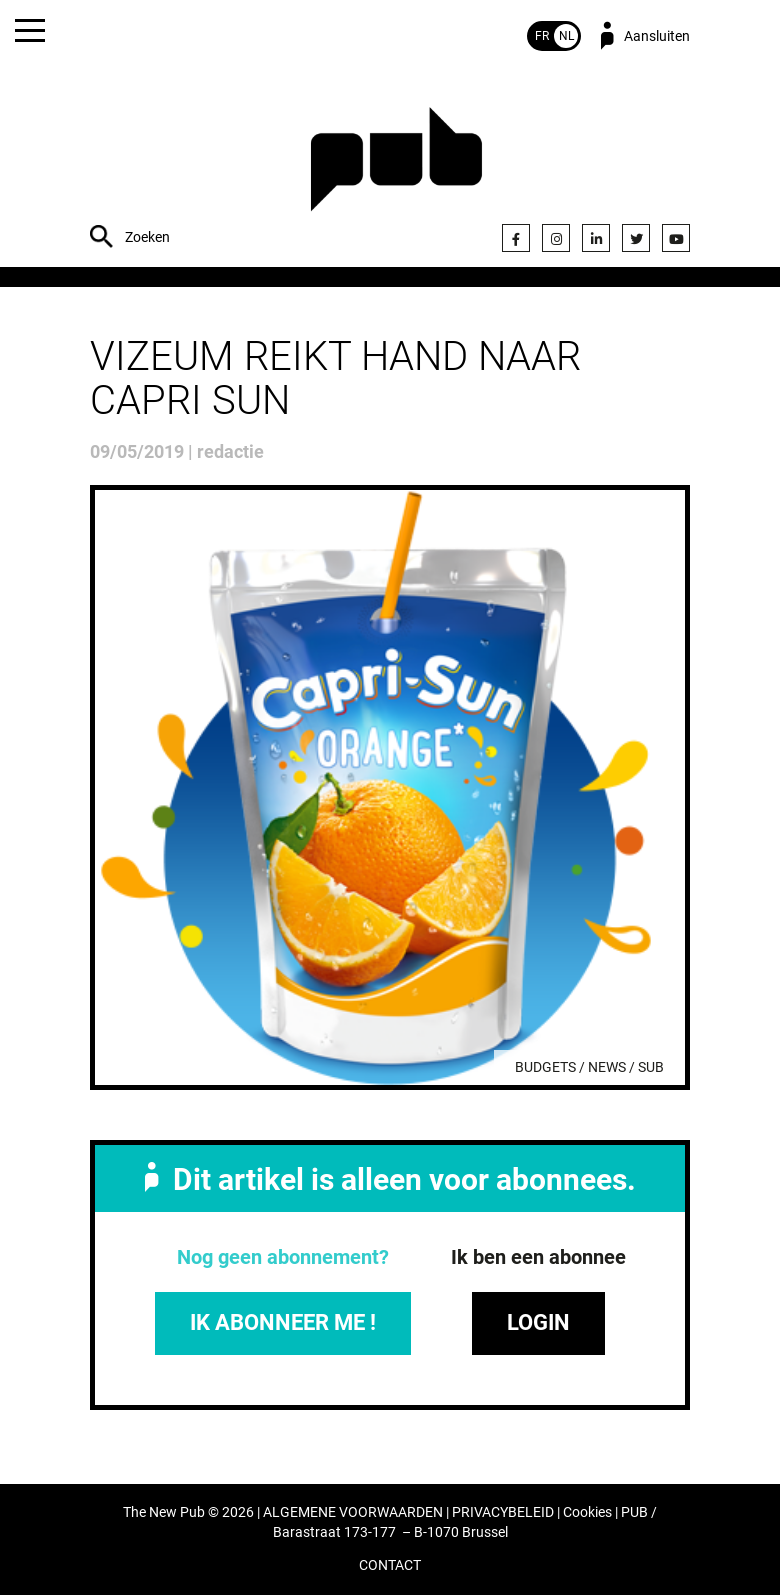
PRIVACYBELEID (503, 1512)
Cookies (587, 1512)
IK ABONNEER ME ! (283, 1322)
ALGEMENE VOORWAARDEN (353, 1512)
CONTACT (390, 1565)
